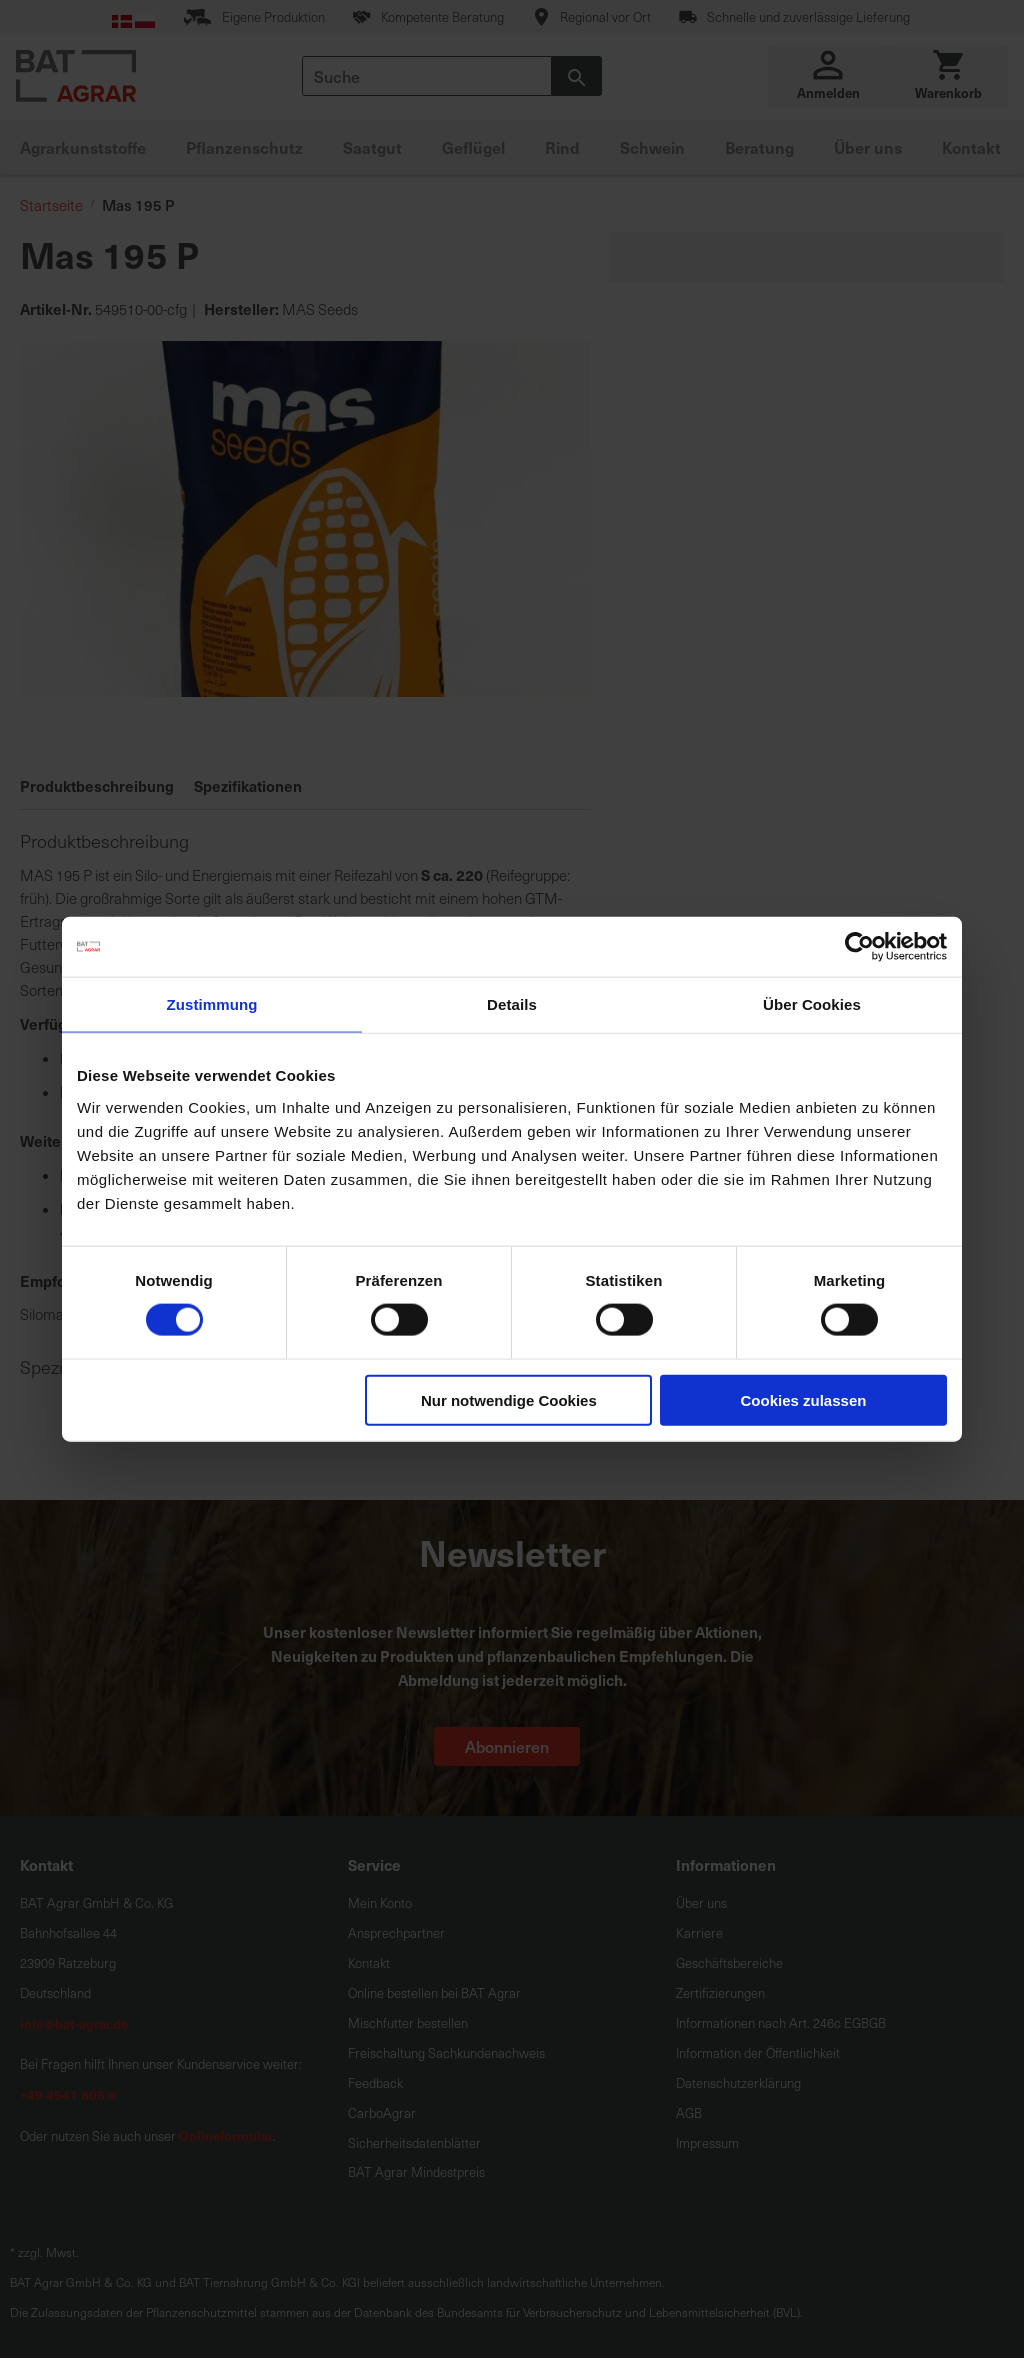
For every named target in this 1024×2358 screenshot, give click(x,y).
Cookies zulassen (804, 1399)
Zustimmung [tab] (212, 1004)
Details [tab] (512, 1004)
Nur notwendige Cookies (509, 1399)
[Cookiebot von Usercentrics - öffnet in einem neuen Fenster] (859, 947)
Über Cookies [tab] (812, 1004)
